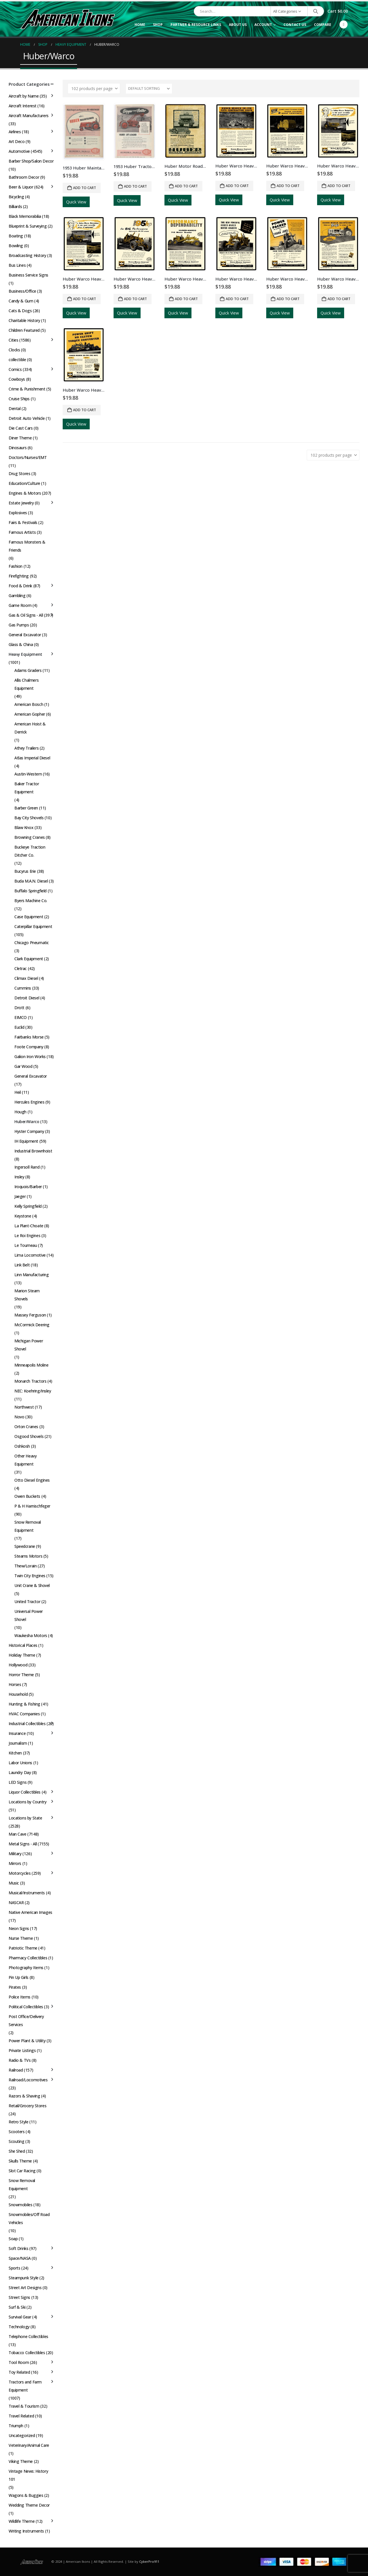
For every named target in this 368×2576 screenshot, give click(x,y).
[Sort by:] (149, 89)
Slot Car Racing (22, 2170)
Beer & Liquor (21, 187)
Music (14, 1883)
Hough (20, 1111)
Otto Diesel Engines (32, 1480)
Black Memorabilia (25, 216)
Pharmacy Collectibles (28, 1957)
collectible (17, 359)
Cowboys (17, 379)
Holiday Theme (22, 1655)
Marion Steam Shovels (27, 1295)
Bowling (16, 245)
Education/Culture (24, 483)
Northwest (24, 1407)
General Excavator (25, 634)
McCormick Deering (31, 1324)
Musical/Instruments (27, 1892)
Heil (17, 1092)
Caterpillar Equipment (33, 926)
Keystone (22, 1216)
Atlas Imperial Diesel (32, 758)
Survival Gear (20, 2317)
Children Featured (24, 330)
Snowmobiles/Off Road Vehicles (29, 2218)
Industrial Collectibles (27, 1723)
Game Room (20, 605)
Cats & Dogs (20, 310)
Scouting (16, 2141)
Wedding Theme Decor (29, 2505)
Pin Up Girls (18, 1977)
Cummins (22, 988)
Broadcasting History (27, 255)
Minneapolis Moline (31, 1365)
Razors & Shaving (24, 2096)
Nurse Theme (21, 1938)
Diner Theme (20, 438)
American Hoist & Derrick (29, 728)
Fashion (15, 566)
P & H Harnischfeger (32, 1506)
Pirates (15, 1987)
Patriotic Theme (23, 1948)
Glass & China (21, 644)
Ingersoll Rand (26, 1167)
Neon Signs (19, 1928)
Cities (13, 340)
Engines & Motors (25, 493)
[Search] (316, 11)
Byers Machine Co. (30, 900)
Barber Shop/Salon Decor (31, 161)
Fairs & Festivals (23, 522)
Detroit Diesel (26, 998)
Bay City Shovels (28, 817)
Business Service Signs (28, 275)
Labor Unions (20, 1762)
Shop (158, 24)
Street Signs (19, 2297)
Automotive (19, 151)
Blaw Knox (23, 827)
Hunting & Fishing (24, 1704)
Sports (14, 2268)
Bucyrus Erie (25, 871)
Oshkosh (22, 1446)
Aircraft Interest (23, 105)
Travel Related (21, 2416)
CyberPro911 (149, 2561)
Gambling (17, 595)
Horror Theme (21, 1674)
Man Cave (17, 1834)
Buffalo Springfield (30, 890)
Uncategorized (22, 2435)
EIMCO (20, 1017)
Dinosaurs (17, 447)
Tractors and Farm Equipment (25, 2386)
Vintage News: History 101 (28, 2475)
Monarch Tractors (30, 1381)
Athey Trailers (26, 748)
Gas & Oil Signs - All (26, 615)
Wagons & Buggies (26, 2495)
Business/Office (22, 291)
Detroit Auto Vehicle (27, 418)
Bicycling (16, 196)
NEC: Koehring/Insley (32, 1391)
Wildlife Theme (21, 2521)
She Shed (17, 2151)
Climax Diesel (26, 978)
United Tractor (27, 1601)
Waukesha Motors (30, 1635)
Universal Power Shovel (28, 1615)
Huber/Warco (26, 1121)
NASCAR (16, 1902)
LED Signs (17, 1782)
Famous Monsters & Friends (27, 546)
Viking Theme (21, 2461)
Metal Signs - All (23, 1844)
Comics (15, 369)
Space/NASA (20, 2258)
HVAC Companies (24, 1713)
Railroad (16, 2070)
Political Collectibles (26, 2006)
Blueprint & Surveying (28, 226)
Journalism (18, 1743)
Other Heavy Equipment (25, 1460)
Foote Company (28, 1046)
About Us (238, 24)
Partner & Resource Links (195, 24)
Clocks (14, 350)
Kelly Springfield (28, 1206)
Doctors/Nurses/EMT (28, 457)
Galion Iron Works (30, 1056)
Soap (13, 2238)
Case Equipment (28, 916)
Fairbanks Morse (29, 1037)
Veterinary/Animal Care (29, 2445)
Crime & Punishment (27, 389)
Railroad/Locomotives (28, 2079)
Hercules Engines (29, 1102)
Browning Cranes (29, 837)
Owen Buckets (27, 1496)
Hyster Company (29, 1131)
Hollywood (18, 1665)
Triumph (16, 2425)
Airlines (15, 131)
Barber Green (26, 808)
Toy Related (19, 2372)
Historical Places (23, 1645)
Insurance (17, 1733)
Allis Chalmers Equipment (26, 684)
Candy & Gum (21, 301)
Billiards (15, 206)
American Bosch (28, 704)
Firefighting (19, 576)
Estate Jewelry (21, 503)
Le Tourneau (25, 1245)
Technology (19, 2326)
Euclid (19, 1027)
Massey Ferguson (30, 1315)
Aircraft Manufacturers (29, 115)
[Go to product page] (84, 131)
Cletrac (20, 968)
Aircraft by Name (24, 96)
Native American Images (30, 1912)
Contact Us (294, 24)
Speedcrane (24, 1546)
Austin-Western (28, 774)
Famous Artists (22, 532)
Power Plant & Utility (27, 2040)
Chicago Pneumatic (31, 942)
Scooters (17, 2131)
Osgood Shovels (28, 1436)
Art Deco (17, 141)
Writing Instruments (26, 2531)
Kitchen (15, 1753)
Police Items (19, 1997)
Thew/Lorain (25, 1566)
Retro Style (18, 2122)
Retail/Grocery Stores (27, 2105)
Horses (15, 1684)
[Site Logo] (67, 19)
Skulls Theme (20, 2161)
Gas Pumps (19, 625)
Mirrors (15, 1863)
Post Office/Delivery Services (26, 2020)
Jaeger (20, 1196)
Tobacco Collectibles (27, 2352)
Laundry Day (20, 1772)
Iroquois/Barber (28, 1186)
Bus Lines (17, 265)
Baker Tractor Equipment (26, 787)
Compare (322, 24)
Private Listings (22, 2050)
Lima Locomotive (30, 1255)
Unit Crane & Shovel (32, 1585)
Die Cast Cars (21, 428)
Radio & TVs (19, 2060)
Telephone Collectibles (28, 2336)
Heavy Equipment (25, 654)
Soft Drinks (18, 2248)
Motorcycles (19, 1873)
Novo (19, 1417)
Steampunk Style (24, 2277)
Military (15, 1853)
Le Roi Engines (27, 1235)
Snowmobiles (20, 2204)
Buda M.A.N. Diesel (31, 881)
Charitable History (24, 320)
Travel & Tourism (24, 2406)
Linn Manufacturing (31, 1274)
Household (18, 1694)
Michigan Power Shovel (28, 1345)
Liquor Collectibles (25, 1792)
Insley (19, 1177)
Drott (19, 1007)
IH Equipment (26, 1141)
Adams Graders (28, 670)
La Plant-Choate (28, 1225)
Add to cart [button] (84, 187)
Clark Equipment (28, 958)
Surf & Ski (17, 2307)
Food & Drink (20, 585)
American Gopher (29, 714)
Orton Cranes (26, 1426)
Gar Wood (23, 1066)
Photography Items (26, 1967)
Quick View (76, 202)
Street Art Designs (25, 2287)
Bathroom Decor (24, 177)
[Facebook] (344, 24)
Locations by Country (28, 1802)
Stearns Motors (28, 1556)
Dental (14, 408)
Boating (16, 236)
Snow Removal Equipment (27, 1526)
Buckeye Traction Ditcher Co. (29, 851)
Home (140, 24)
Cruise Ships (19, 398)
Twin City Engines (29, 1575)
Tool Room (19, 2362)
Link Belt (22, 1265)
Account (263, 24)
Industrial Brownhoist (33, 1151)
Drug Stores (19, 473)
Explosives (18, 512)
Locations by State (25, 1818)
